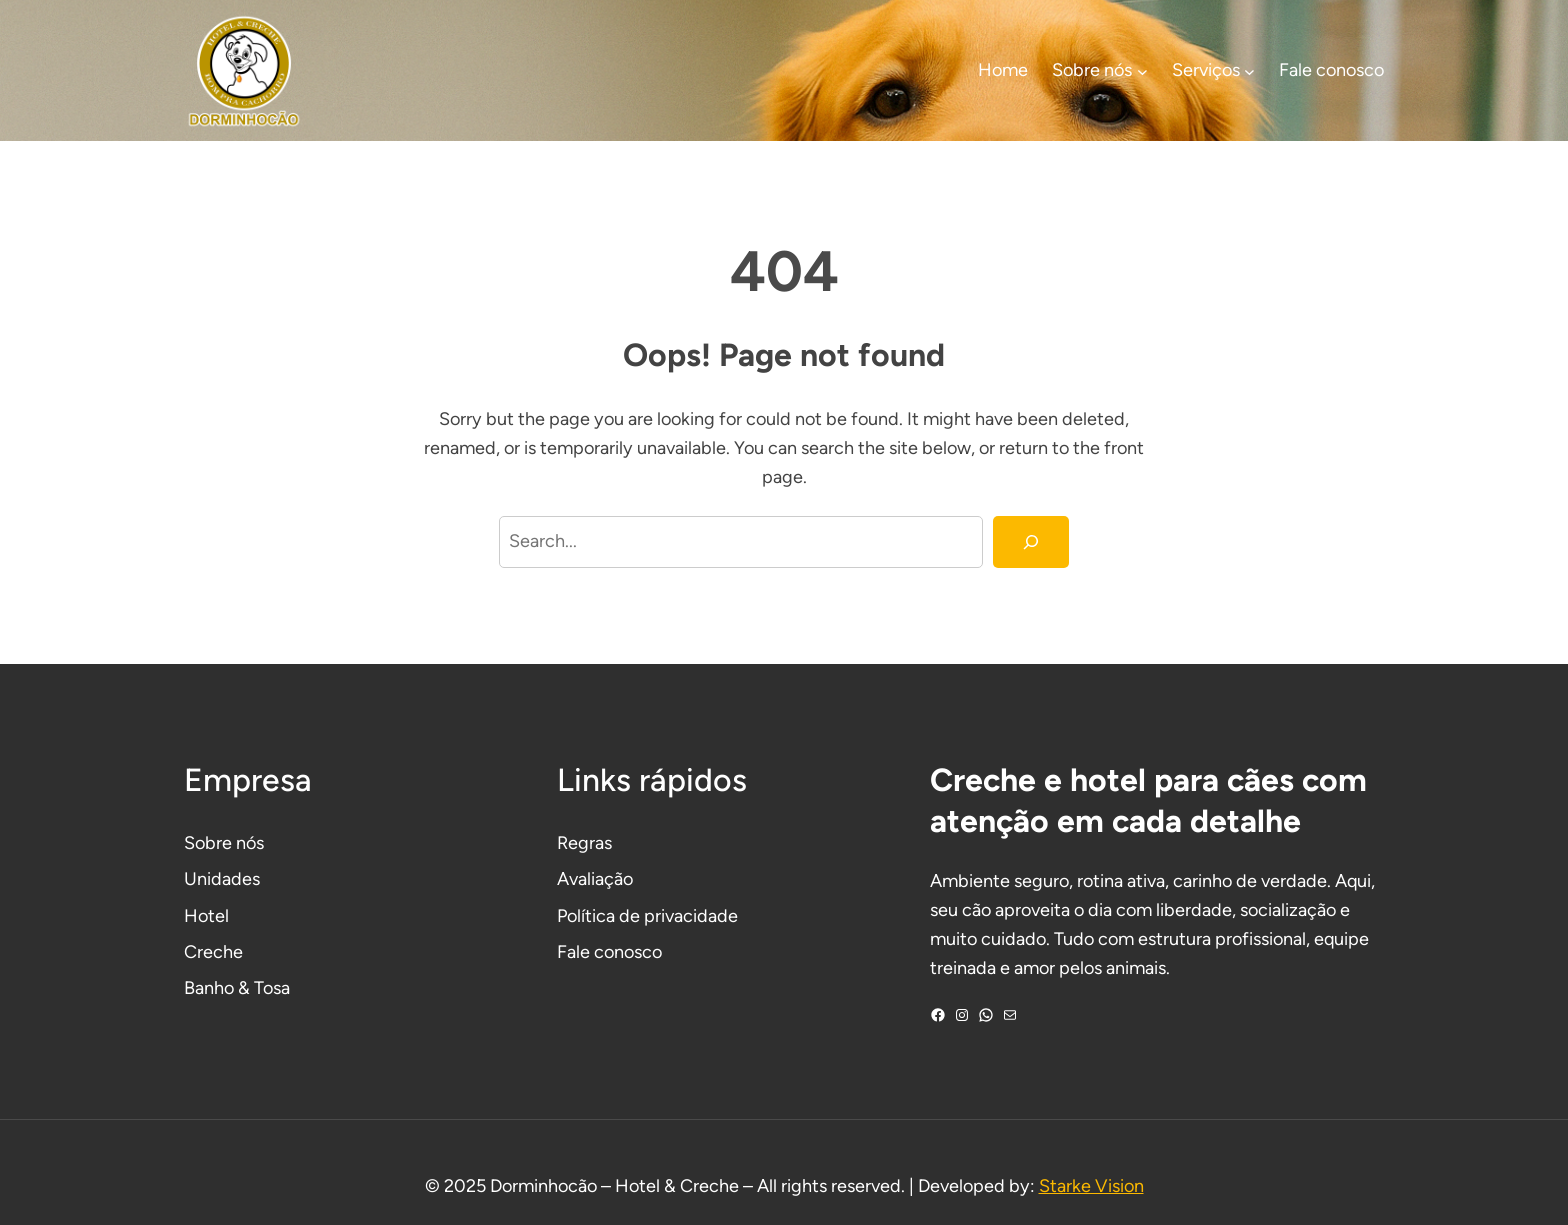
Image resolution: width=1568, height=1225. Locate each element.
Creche (213, 952)
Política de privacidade (647, 916)
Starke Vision (1091, 1186)
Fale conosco (609, 952)
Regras (584, 843)
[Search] (1031, 542)
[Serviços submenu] (1249, 70)
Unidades (222, 879)
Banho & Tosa (237, 988)
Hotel (206, 916)
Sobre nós (224, 843)
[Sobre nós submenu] (1142, 70)
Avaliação (595, 879)
